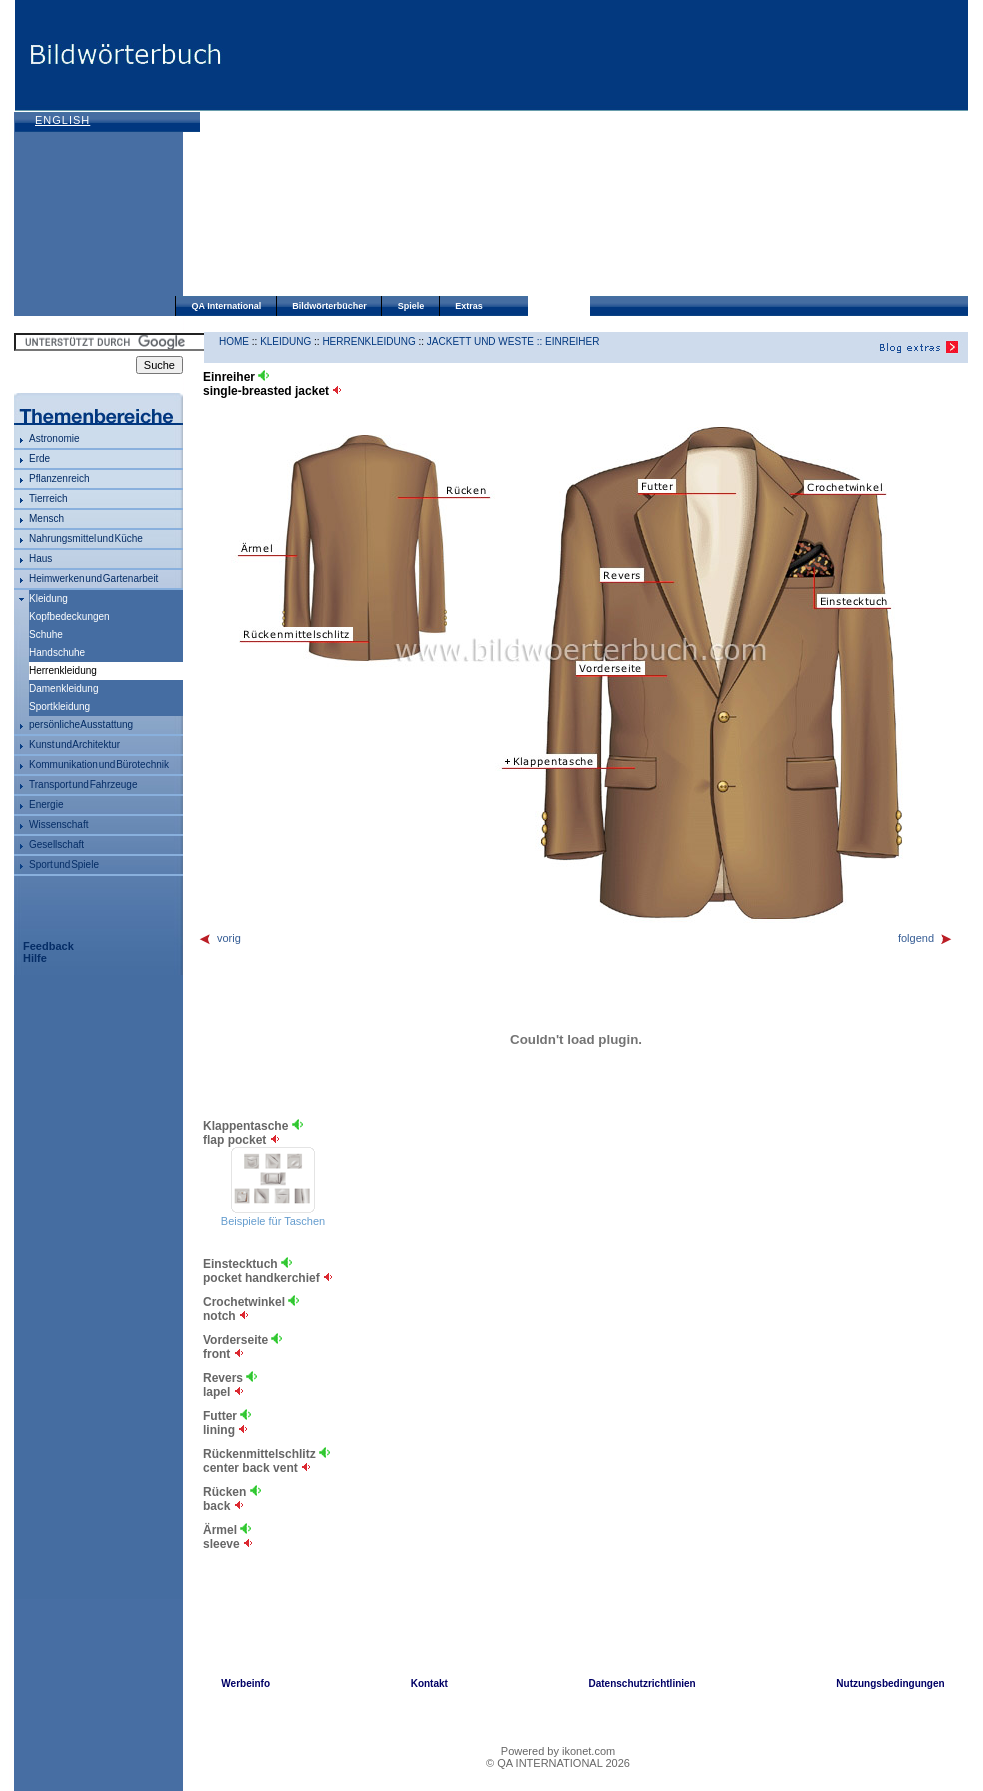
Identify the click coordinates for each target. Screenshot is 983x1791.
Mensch (46, 518)
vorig (219, 938)
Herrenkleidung (368, 341)
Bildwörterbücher (329, 306)
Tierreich (48, 498)
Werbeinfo (245, 1683)
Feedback (48, 946)
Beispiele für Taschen (273, 1221)
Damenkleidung (64, 688)
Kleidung (48, 598)
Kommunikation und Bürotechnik (99, 764)
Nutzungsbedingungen (890, 1683)
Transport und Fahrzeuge (83, 784)
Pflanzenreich (59, 478)
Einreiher (572, 341)
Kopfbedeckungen (69, 616)
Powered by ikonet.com (558, 1751)
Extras (469, 306)
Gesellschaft (56, 844)
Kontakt (429, 1683)
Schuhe (46, 634)
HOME (234, 341)
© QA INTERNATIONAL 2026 (558, 1763)
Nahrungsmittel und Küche (86, 538)
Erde (39, 458)
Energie (46, 804)
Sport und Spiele (64, 864)
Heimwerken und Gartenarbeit (93, 578)
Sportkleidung (59, 706)
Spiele (411, 306)
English (62, 120)
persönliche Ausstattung (81, 724)
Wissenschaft (58, 824)
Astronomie (54, 438)
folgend (925, 938)
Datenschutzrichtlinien (641, 1683)
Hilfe (35, 958)
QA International (227, 306)
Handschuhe (57, 652)
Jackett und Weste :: (486, 341)
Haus (40, 558)
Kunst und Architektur (74, 744)
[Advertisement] (448, 150)
